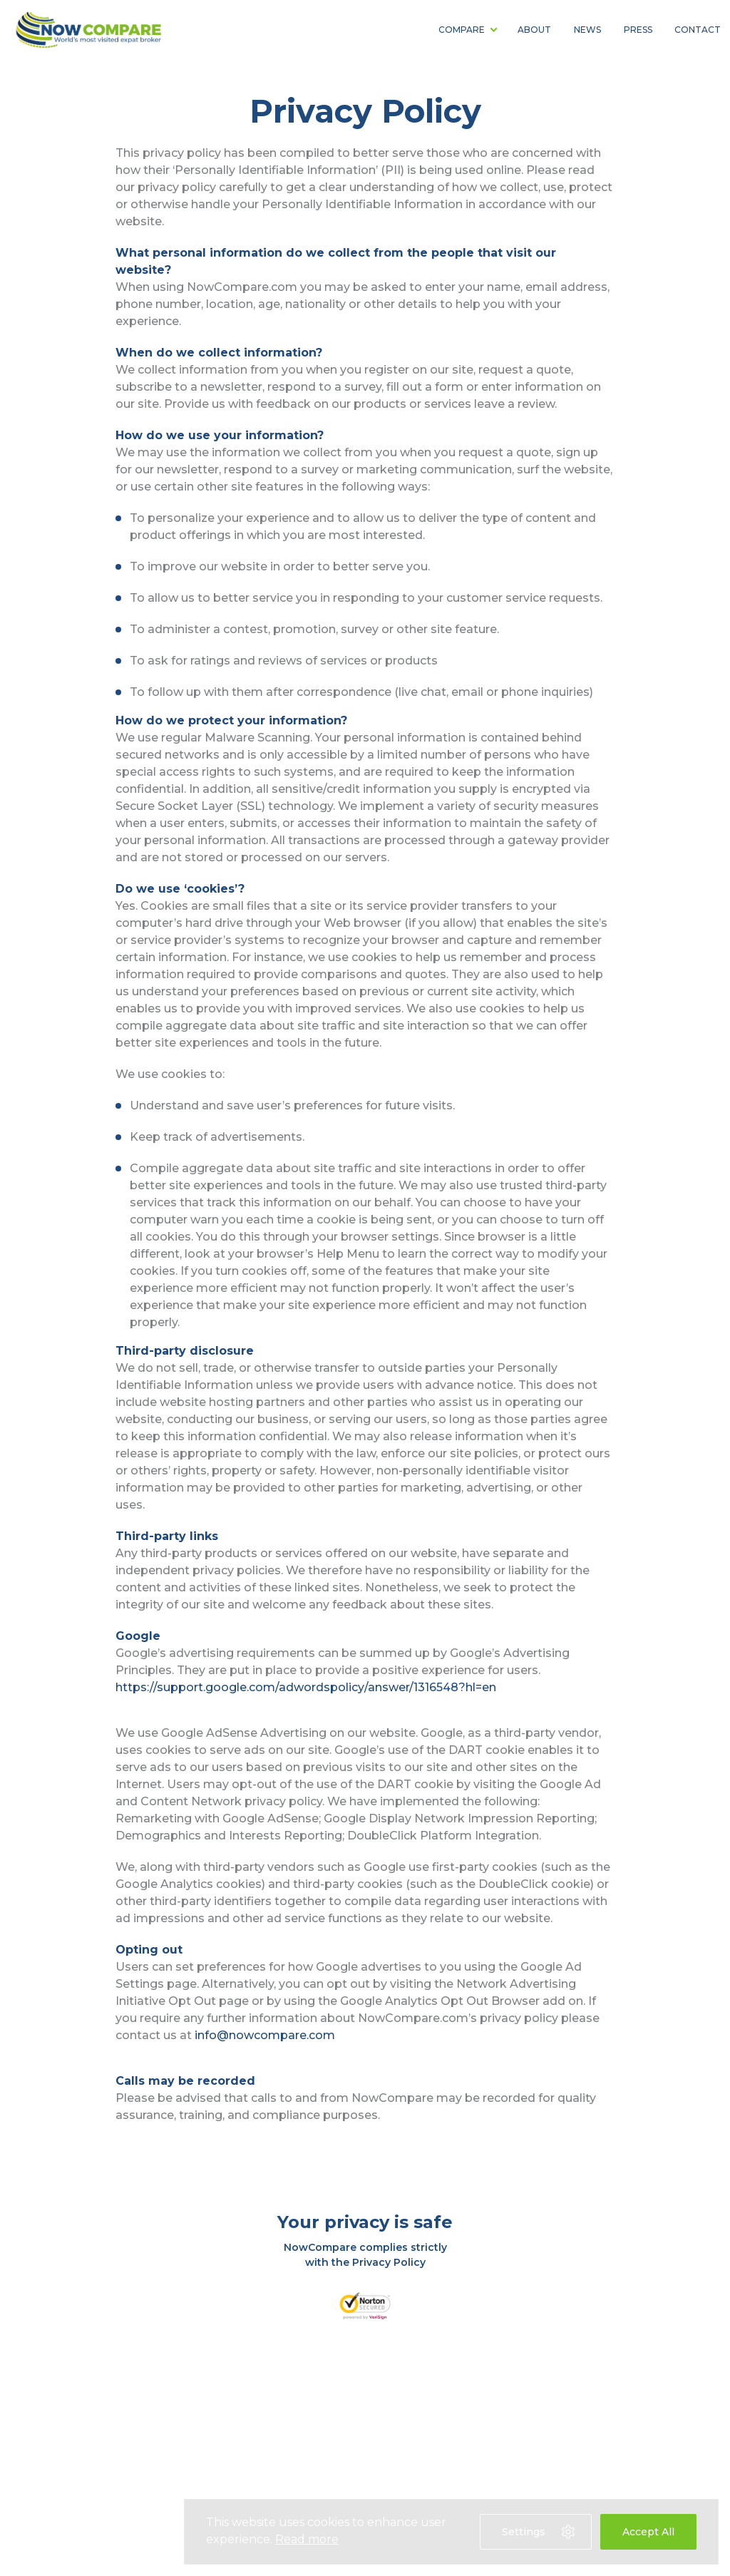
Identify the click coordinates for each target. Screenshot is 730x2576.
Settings (539, 2531)
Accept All (648, 2531)
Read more (307, 2539)
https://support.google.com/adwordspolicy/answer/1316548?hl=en (305, 1687)
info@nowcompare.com (265, 2035)
